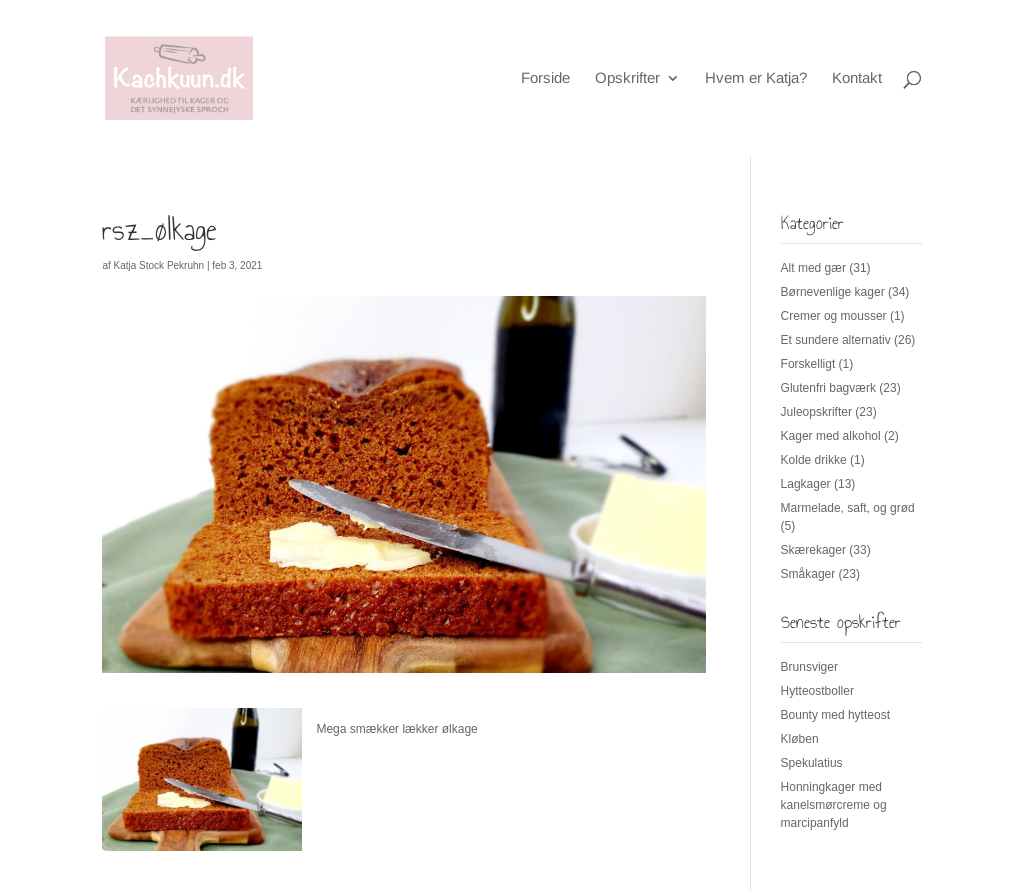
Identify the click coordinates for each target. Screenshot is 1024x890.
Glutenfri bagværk (828, 388)
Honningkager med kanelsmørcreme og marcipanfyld (834, 805)
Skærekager (813, 550)
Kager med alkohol (831, 436)
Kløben (800, 739)
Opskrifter (627, 78)
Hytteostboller (817, 691)
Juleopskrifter (816, 412)
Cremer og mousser (834, 316)
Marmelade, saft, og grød (848, 508)
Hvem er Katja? (756, 78)
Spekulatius (812, 763)
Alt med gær (813, 268)
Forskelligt (808, 364)
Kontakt (857, 78)
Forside (545, 78)
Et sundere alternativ (836, 340)
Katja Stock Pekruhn (159, 265)
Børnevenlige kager (833, 292)
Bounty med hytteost (835, 715)
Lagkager (806, 484)
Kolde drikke (814, 460)
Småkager (808, 574)
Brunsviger (809, 667)
